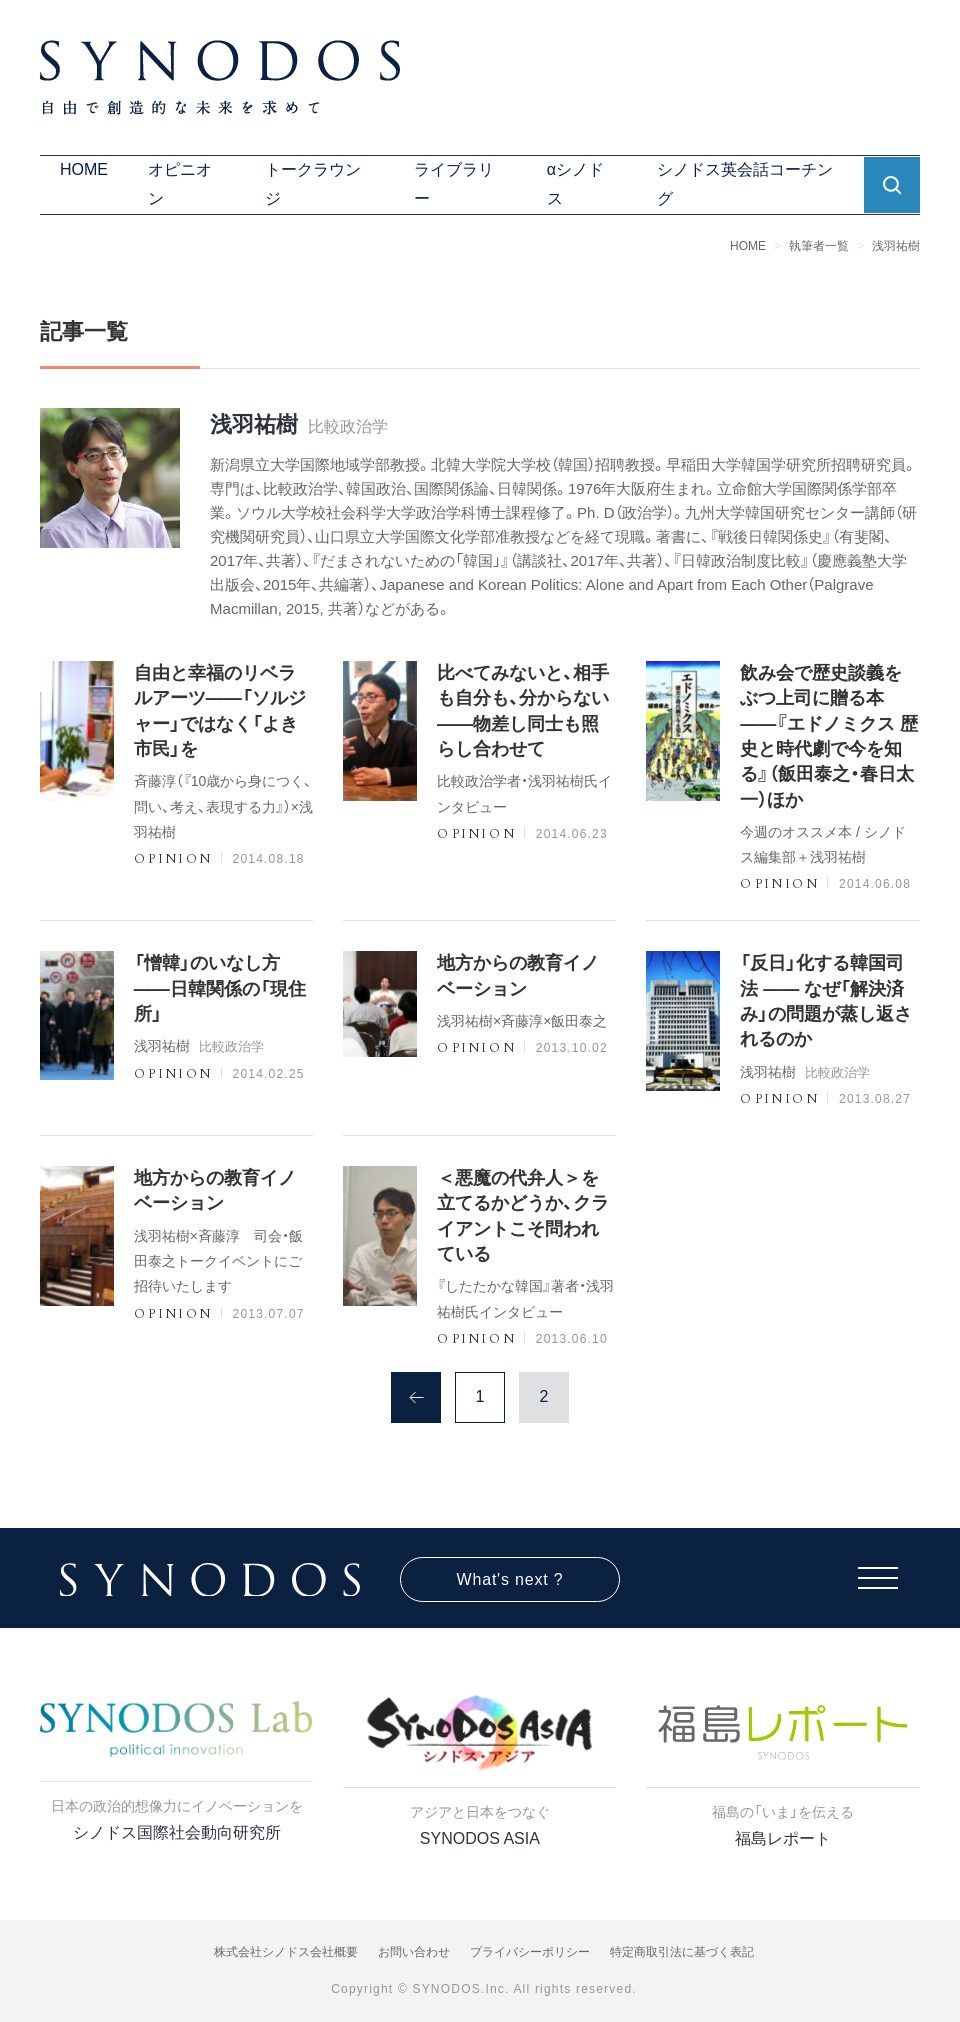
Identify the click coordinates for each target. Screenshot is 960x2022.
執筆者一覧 (819, 246)
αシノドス (575, 184)
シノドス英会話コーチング (745, 184)
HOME (84, 169)
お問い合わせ (414, 1952)
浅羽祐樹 (896, 246)
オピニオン (180, 184)
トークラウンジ (313, 184)
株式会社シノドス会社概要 (286, 1952)
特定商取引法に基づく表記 (682, 1952)
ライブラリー (454, 184)
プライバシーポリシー (530, 1952)
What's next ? (510, 1579)
